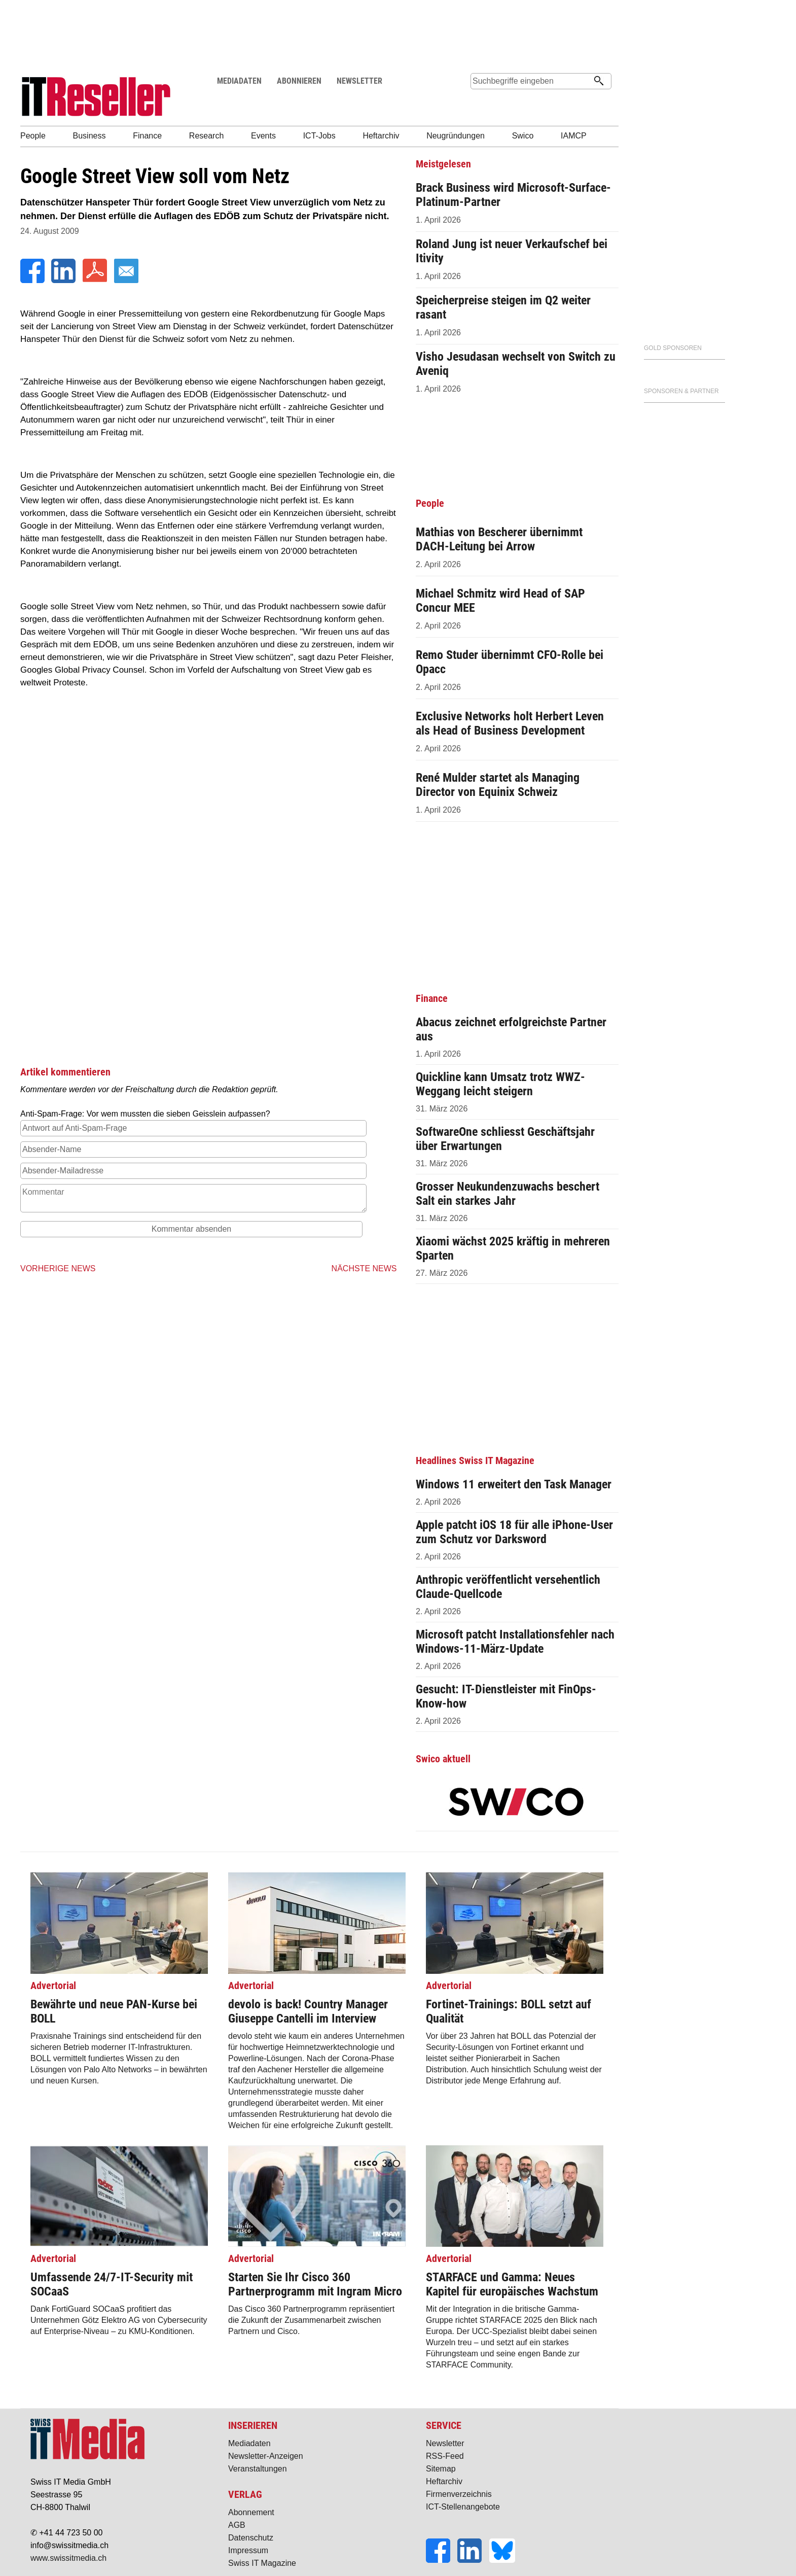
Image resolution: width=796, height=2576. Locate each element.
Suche (477, 100)
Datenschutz (250, 2537)
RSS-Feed (445, 2456)
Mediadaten (249, 2443)
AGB (236, 2525)
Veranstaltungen (257, 2468)
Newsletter (445, 2443)
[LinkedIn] (64, 280)
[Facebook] (33, 280)
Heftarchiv (444, 2481)
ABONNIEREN (299, 81)
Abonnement (251, 2512)
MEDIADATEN (239, 81)
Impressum (248, 2550)
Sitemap (441, 2468)
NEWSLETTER (359, 81)
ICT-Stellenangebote (463, 2506)
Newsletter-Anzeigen (265, 2456)
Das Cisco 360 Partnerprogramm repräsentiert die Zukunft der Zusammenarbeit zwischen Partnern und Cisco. (317, 2294)
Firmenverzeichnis (459, 2494)
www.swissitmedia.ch (68, 2558)
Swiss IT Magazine (262, 2563)
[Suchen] (599, 82)
